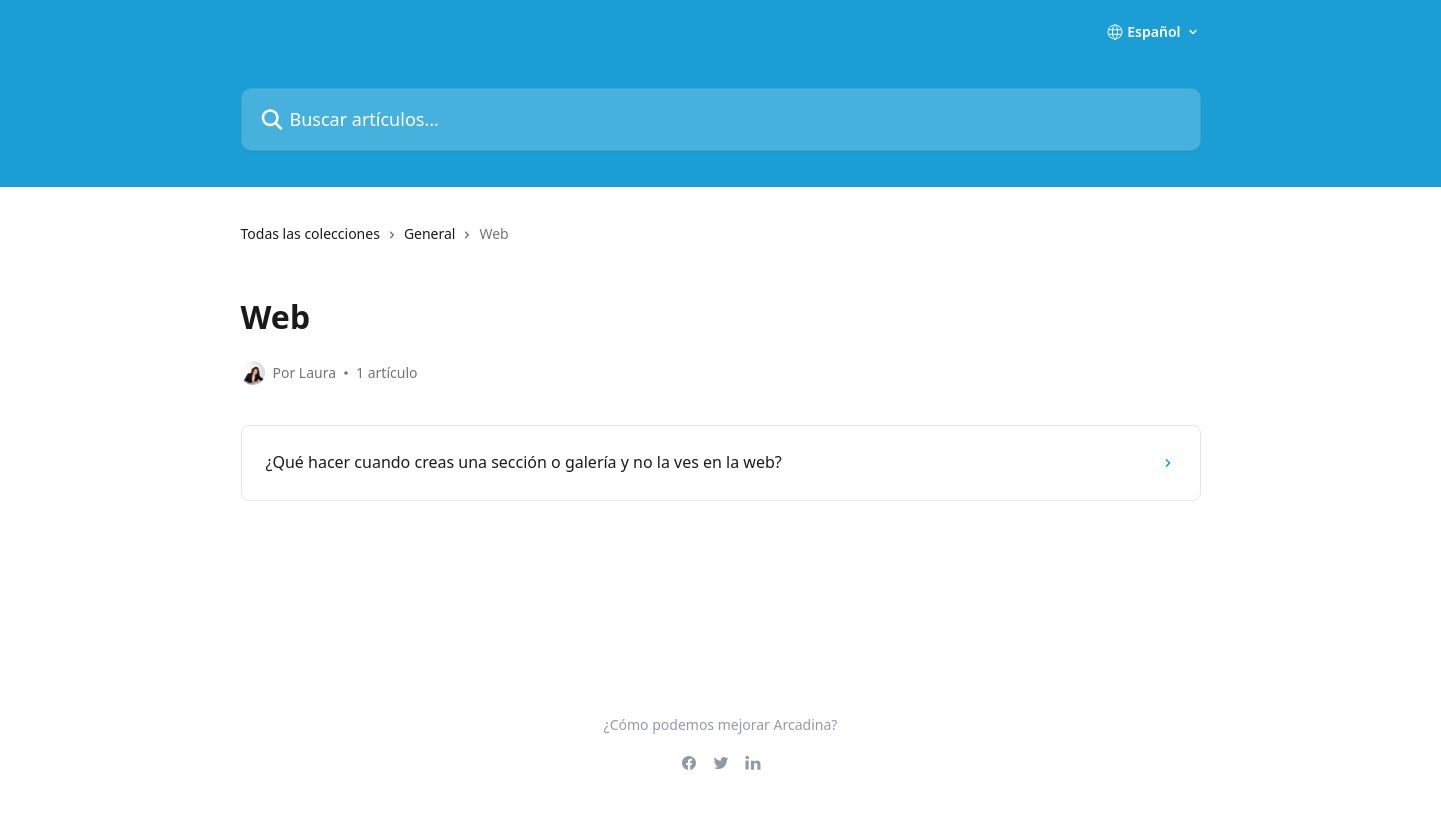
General (430, 233)
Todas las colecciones (310, 233)
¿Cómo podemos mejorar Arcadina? (721, 724)
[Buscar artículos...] (721, 119)
